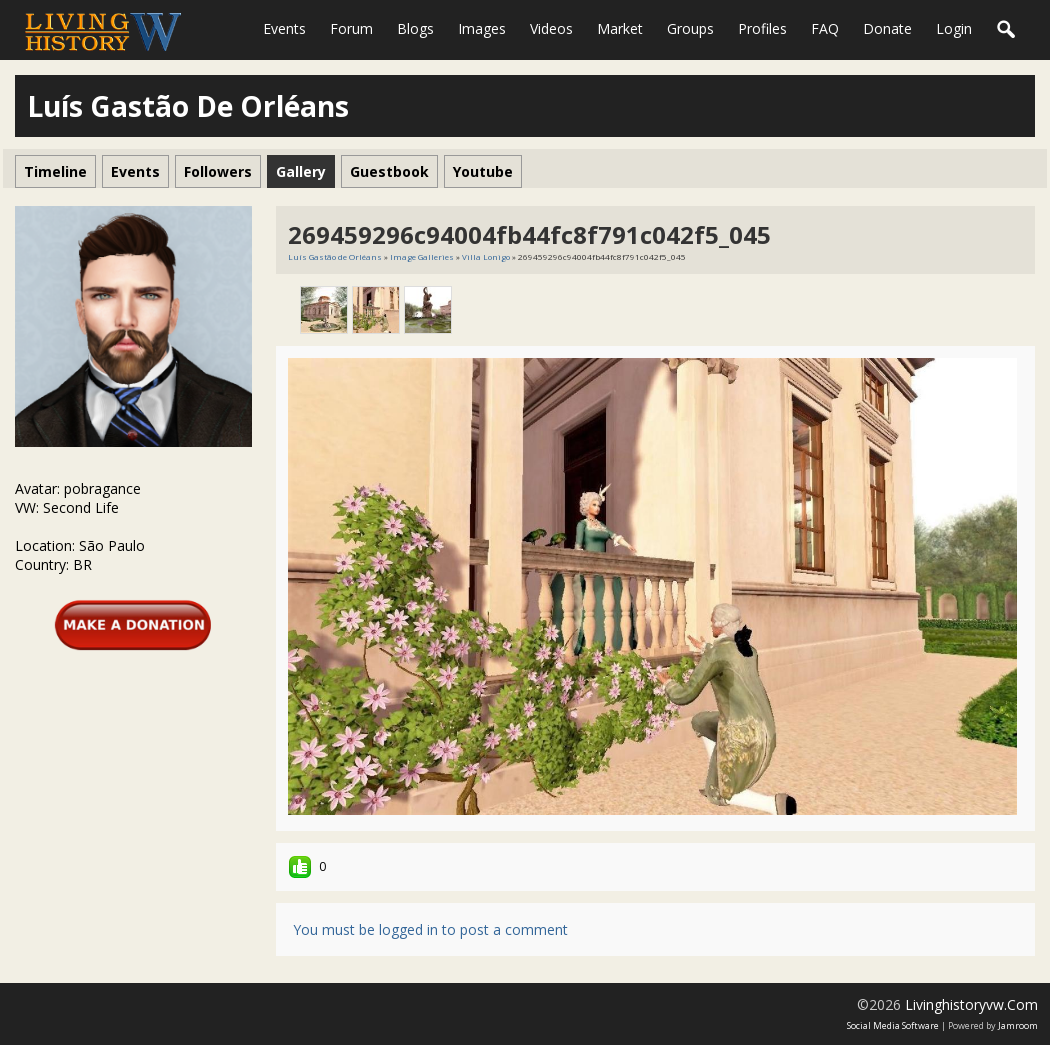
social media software (893, 1025)
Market (620, 28)
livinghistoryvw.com (971, 1004)
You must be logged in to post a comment (430, 929)
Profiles (762, 28)
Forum (351, 28)
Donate (887, 28)
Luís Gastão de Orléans (335, 256)
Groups (690, 28)
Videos (551, 28)
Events (284, 28)
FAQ (825, 28)
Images (482, 28)
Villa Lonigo (486, 256)
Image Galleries (422, 256)
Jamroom (1018, 1025)
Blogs (415, 28)
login (954, 28)
